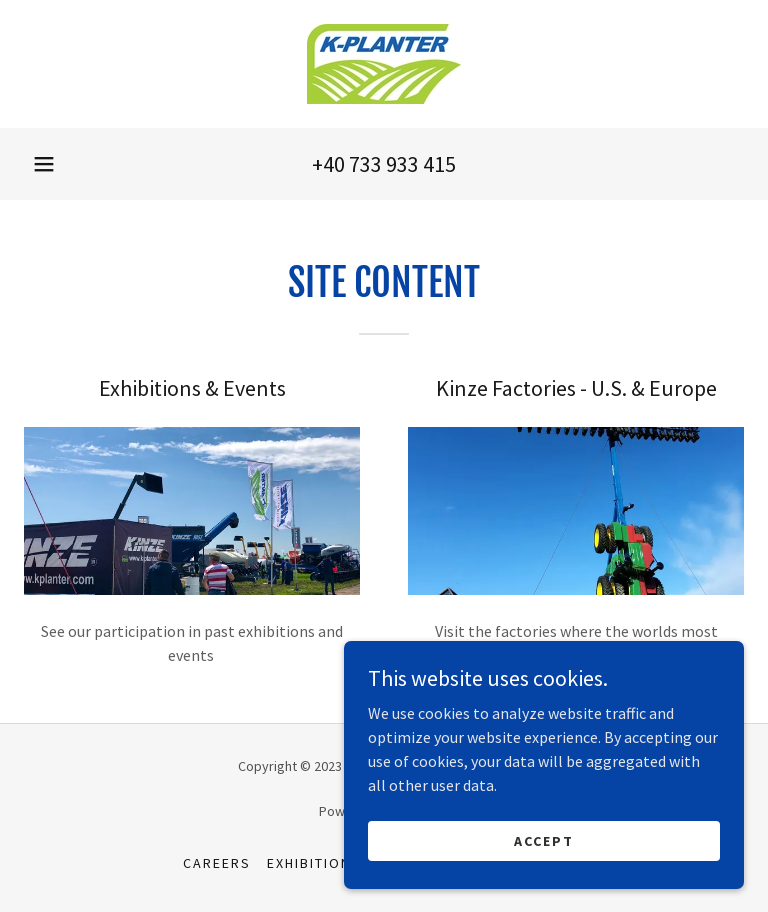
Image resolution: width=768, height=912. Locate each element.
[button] (44, 164)
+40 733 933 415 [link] (384, 164)
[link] (384, 64)
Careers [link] (217, 863)
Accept (544, 840)
